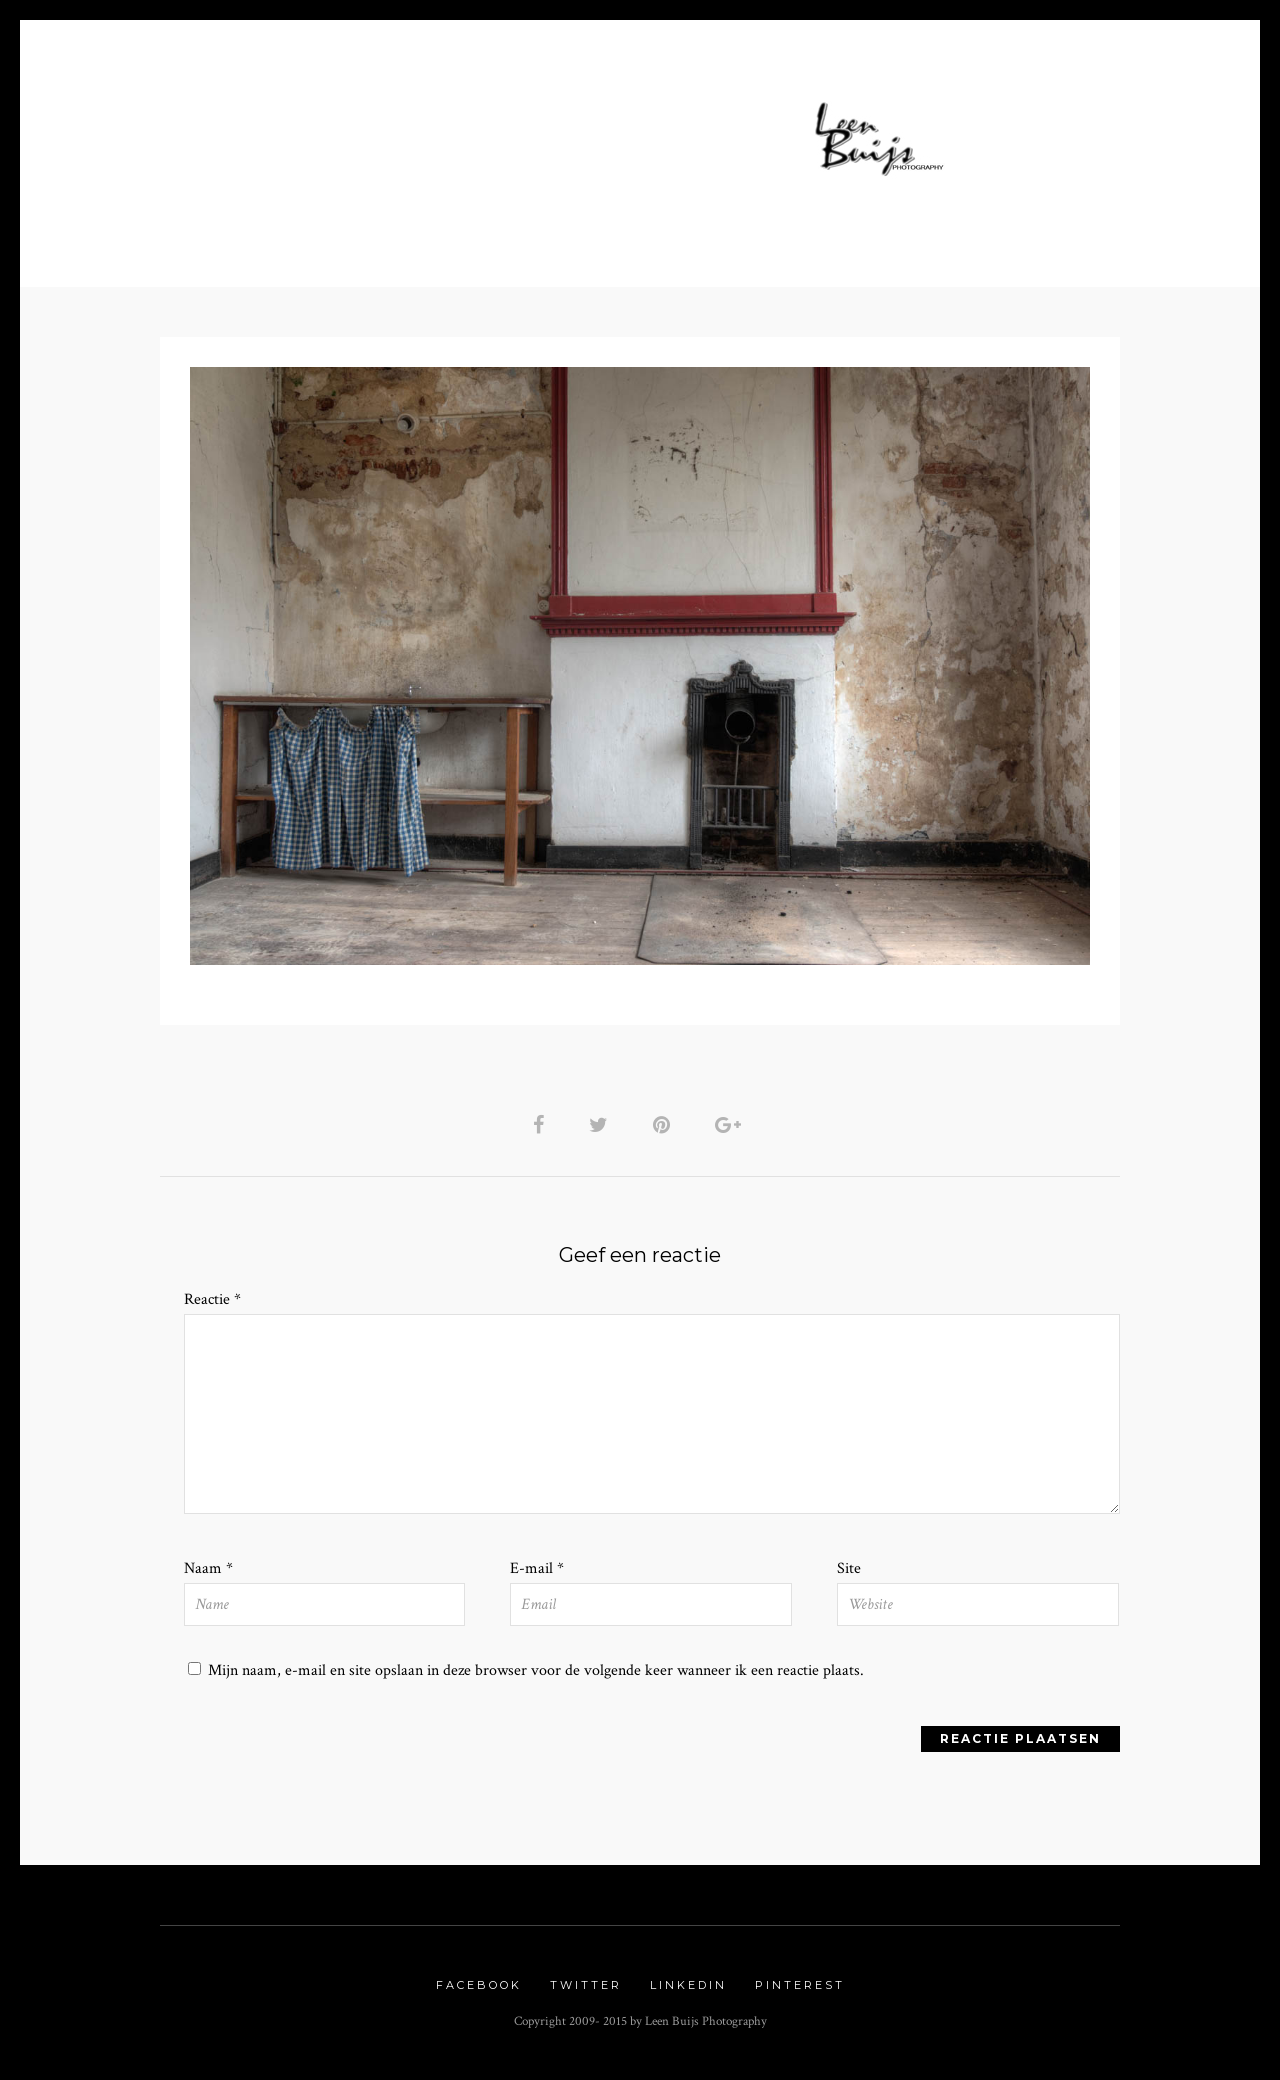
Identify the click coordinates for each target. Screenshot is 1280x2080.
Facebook (479, 1992)
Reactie (212, 1302)
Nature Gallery (466, 160)
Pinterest (800, 1992)
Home (357, 131)
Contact (859, 160)
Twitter (586, 1992)
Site (849, 1573)
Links (767, 160)
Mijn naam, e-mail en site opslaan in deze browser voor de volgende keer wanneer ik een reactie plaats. (536, 1675)
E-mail (537, 1573)
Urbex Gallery (638, 160)
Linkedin (688, 1992)
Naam (208, 1573)
